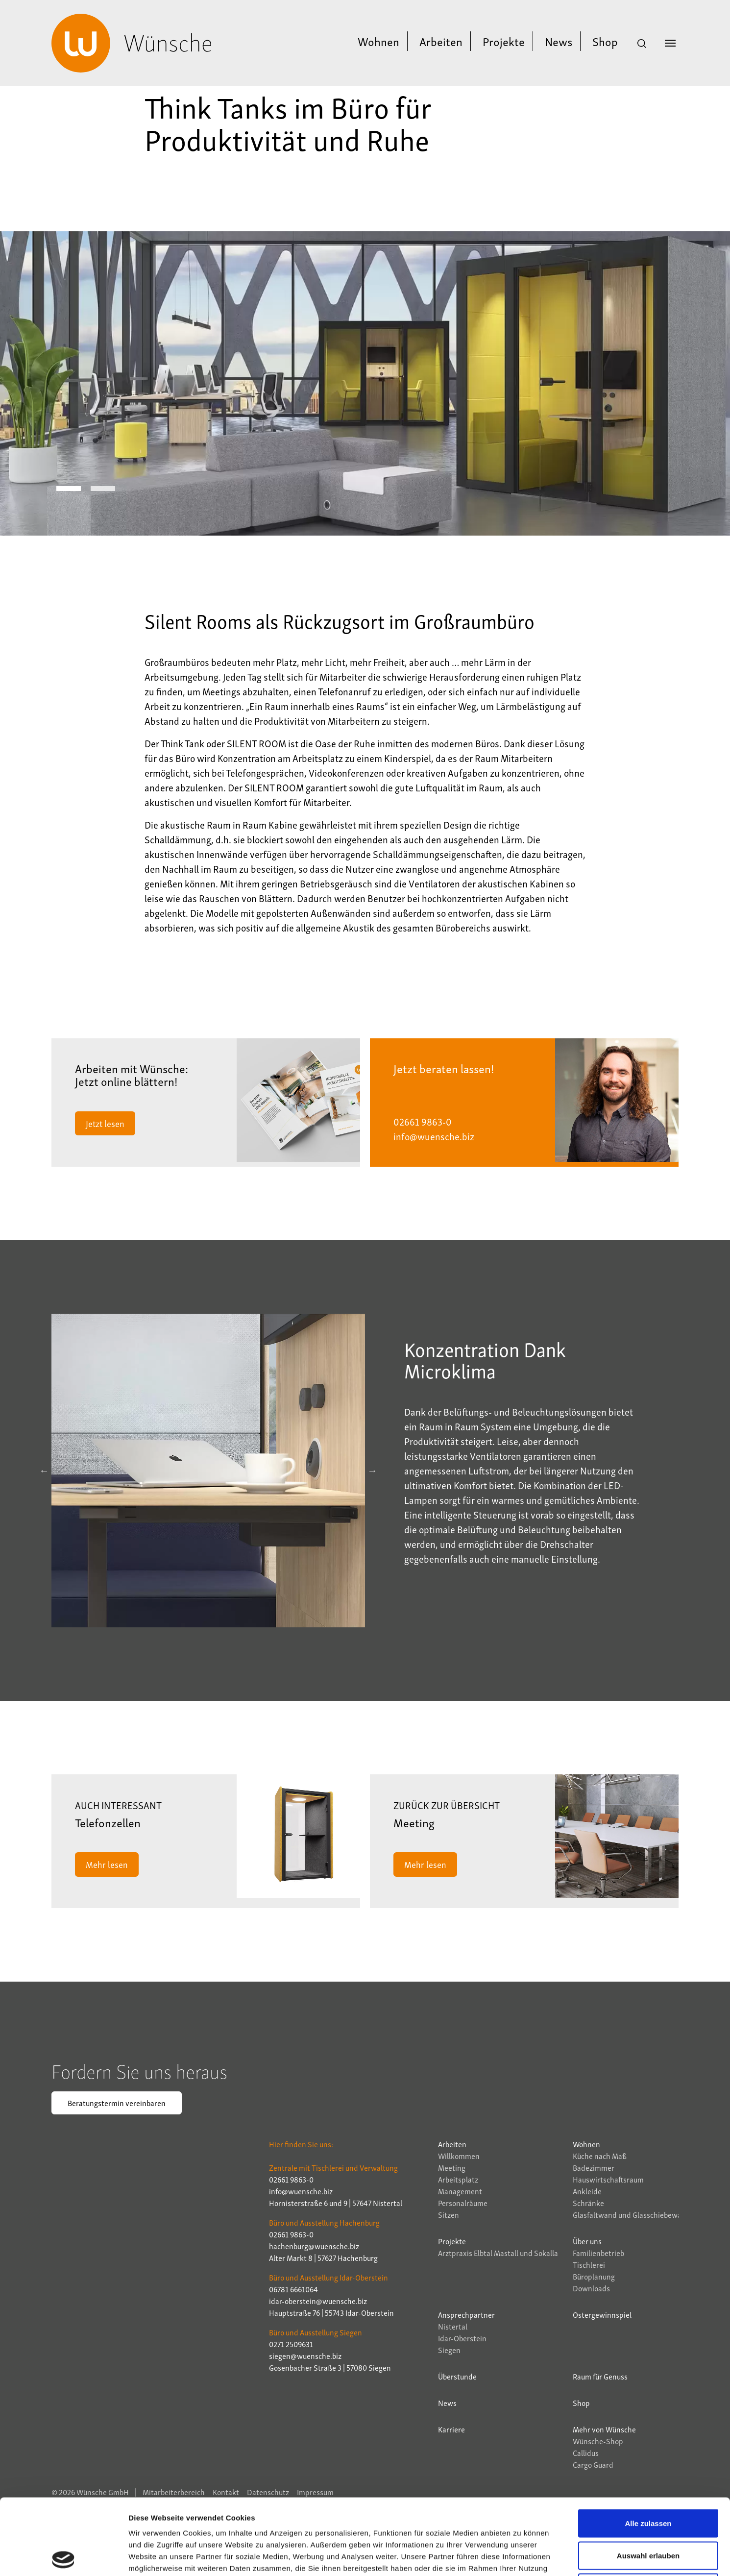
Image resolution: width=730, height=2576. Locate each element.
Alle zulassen (648, 2447)
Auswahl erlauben (648, 2480)
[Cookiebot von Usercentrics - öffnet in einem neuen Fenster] (63, 2557)
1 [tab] (68, 488)
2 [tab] (103, 488)
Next (372, 1470)
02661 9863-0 (422, 1121)
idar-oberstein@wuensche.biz (318, 2300)
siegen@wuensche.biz (305, 2355)
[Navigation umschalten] (670, 43)
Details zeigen (521, 2556)
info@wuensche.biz (433, 1136)
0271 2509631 (291, 2343)
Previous (44, 1470)
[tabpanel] (365, 383)
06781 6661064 (293, 2288)
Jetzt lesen (105, 1123)
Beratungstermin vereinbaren (117, 2102)
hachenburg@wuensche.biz (314, 2245)
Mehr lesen (107, 1864)
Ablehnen (648, 2511)
